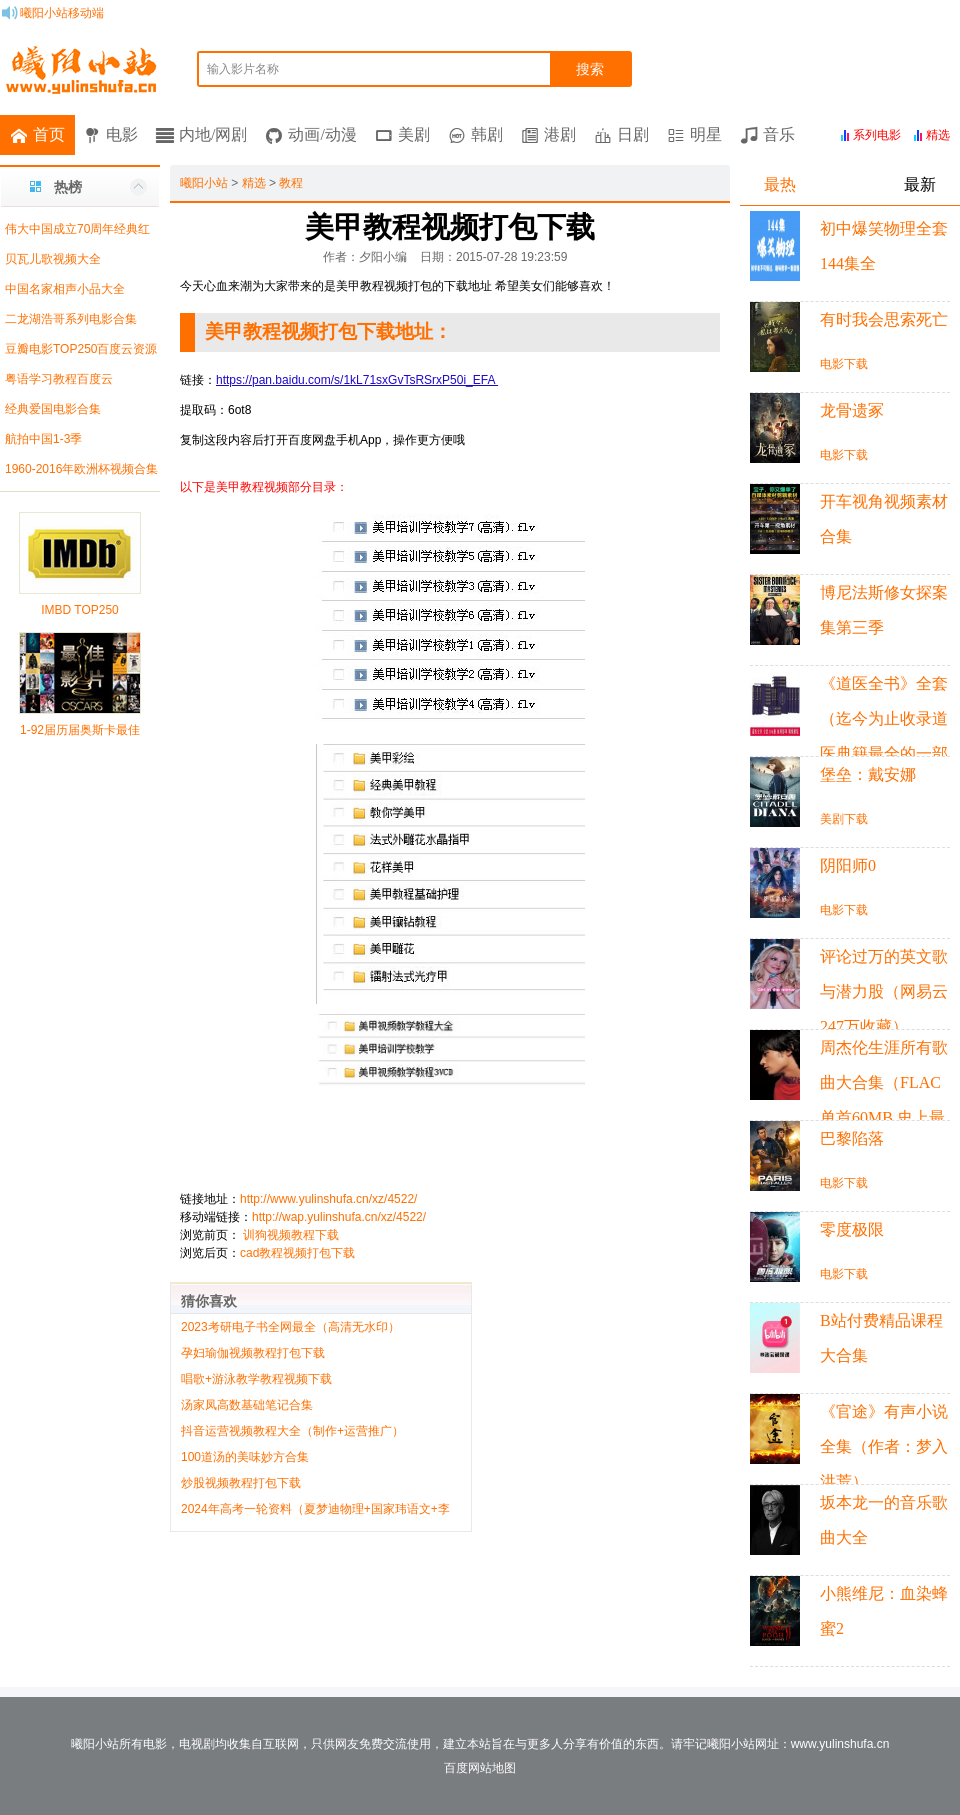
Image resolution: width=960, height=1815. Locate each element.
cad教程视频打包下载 (297, 1253)
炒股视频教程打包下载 (241, 1483)
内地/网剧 (213, 134)
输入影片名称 (243, 69)
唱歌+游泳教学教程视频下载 (256, 1379)
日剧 (633, 134)
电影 (122, 134)
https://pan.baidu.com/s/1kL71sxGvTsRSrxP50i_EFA (357, 380)
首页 (49, 134)
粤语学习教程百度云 (59, 379)
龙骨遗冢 (852, 410)
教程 (291, 183)
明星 (706, 134)
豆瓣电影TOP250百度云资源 (81, 349)
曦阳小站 (204, 183)
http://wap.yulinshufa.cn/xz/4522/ (339, 1217)
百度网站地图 (480, 1768)
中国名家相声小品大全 (65, 289)
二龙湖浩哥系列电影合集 (71, 319)
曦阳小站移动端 (62, 13)
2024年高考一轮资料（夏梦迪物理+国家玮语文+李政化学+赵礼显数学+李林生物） (315, 1510)
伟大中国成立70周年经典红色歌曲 (75, 233)
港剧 (560, 134)
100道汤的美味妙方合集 (245, 1457)
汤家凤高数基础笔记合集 (247, 1405)
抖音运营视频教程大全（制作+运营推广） (292, 1431)
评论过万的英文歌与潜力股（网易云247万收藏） (884, 991)
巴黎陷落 (852, 1138)
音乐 (779, 134)
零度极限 (852, 1229)
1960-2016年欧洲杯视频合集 (81, 469)
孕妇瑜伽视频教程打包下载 (253, 1353)
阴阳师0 (848, 865)
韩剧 (487, 134)
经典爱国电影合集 (53, 409)
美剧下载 (844, 819)
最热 (780, 184)
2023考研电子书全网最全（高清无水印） (290, 1327)
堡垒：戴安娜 (868, 774)
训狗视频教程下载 (291, 1235)
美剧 (414, 134)
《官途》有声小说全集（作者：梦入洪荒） (884, 1446)
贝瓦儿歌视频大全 (53, 259)
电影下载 (844, 364)
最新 (920, 184)
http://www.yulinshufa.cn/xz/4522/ (328, 1199)
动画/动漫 (322, 134)
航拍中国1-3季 (43, 439)
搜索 (590, 69)
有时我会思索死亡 (884, 319)
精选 (254, 183)
